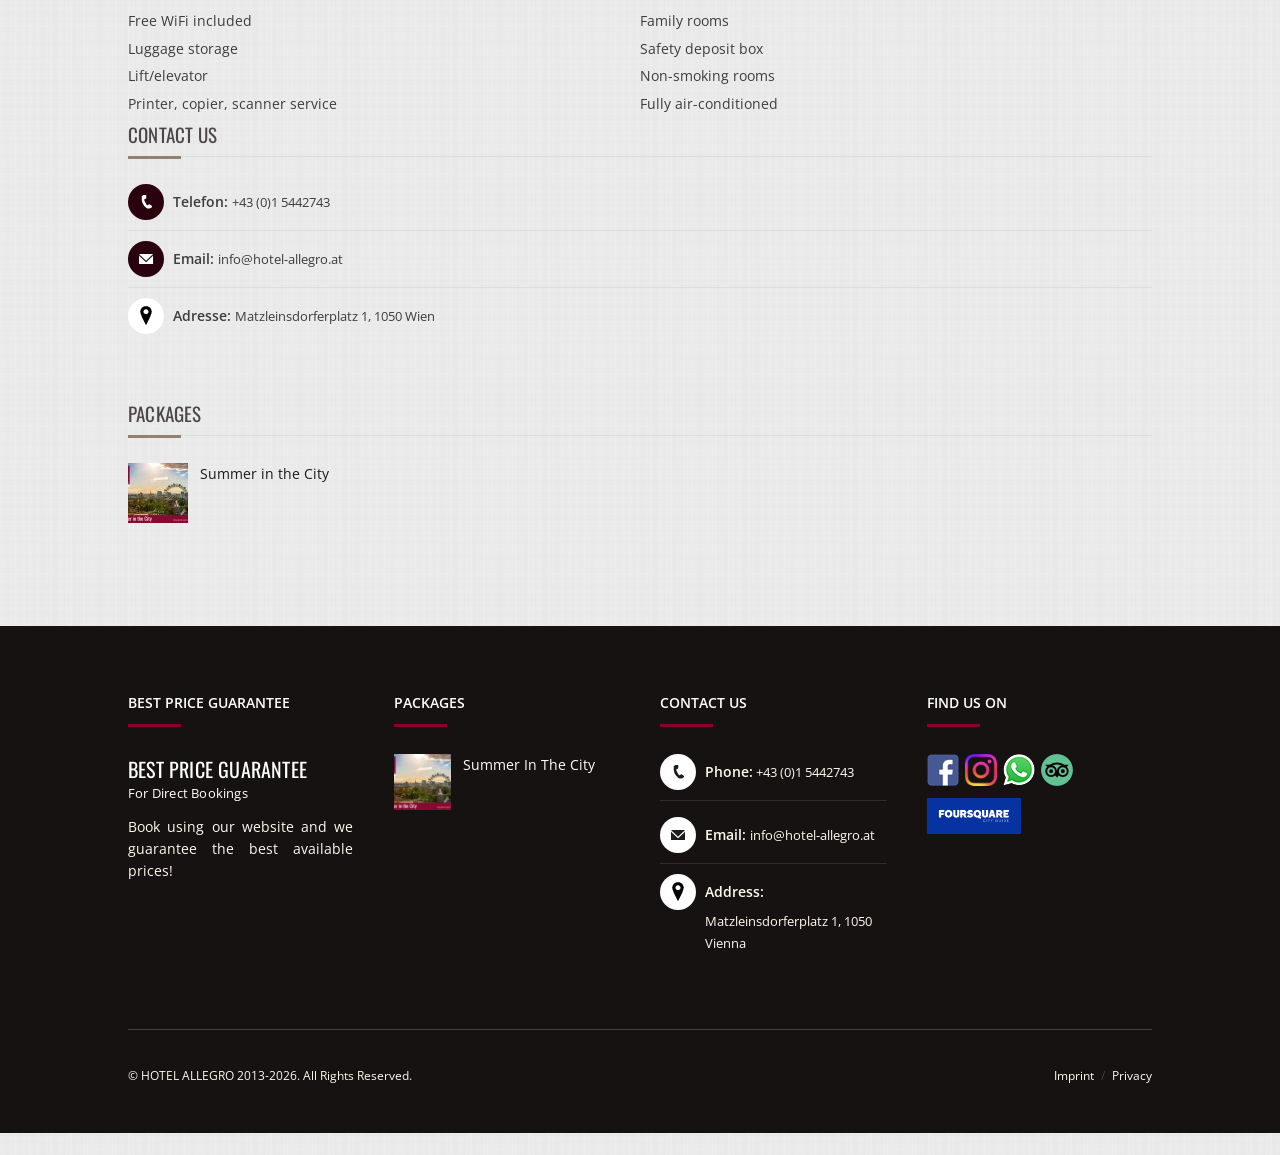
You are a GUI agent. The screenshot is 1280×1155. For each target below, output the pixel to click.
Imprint (1074, 1075)
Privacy (1132, 1075)
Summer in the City (264, 473)
